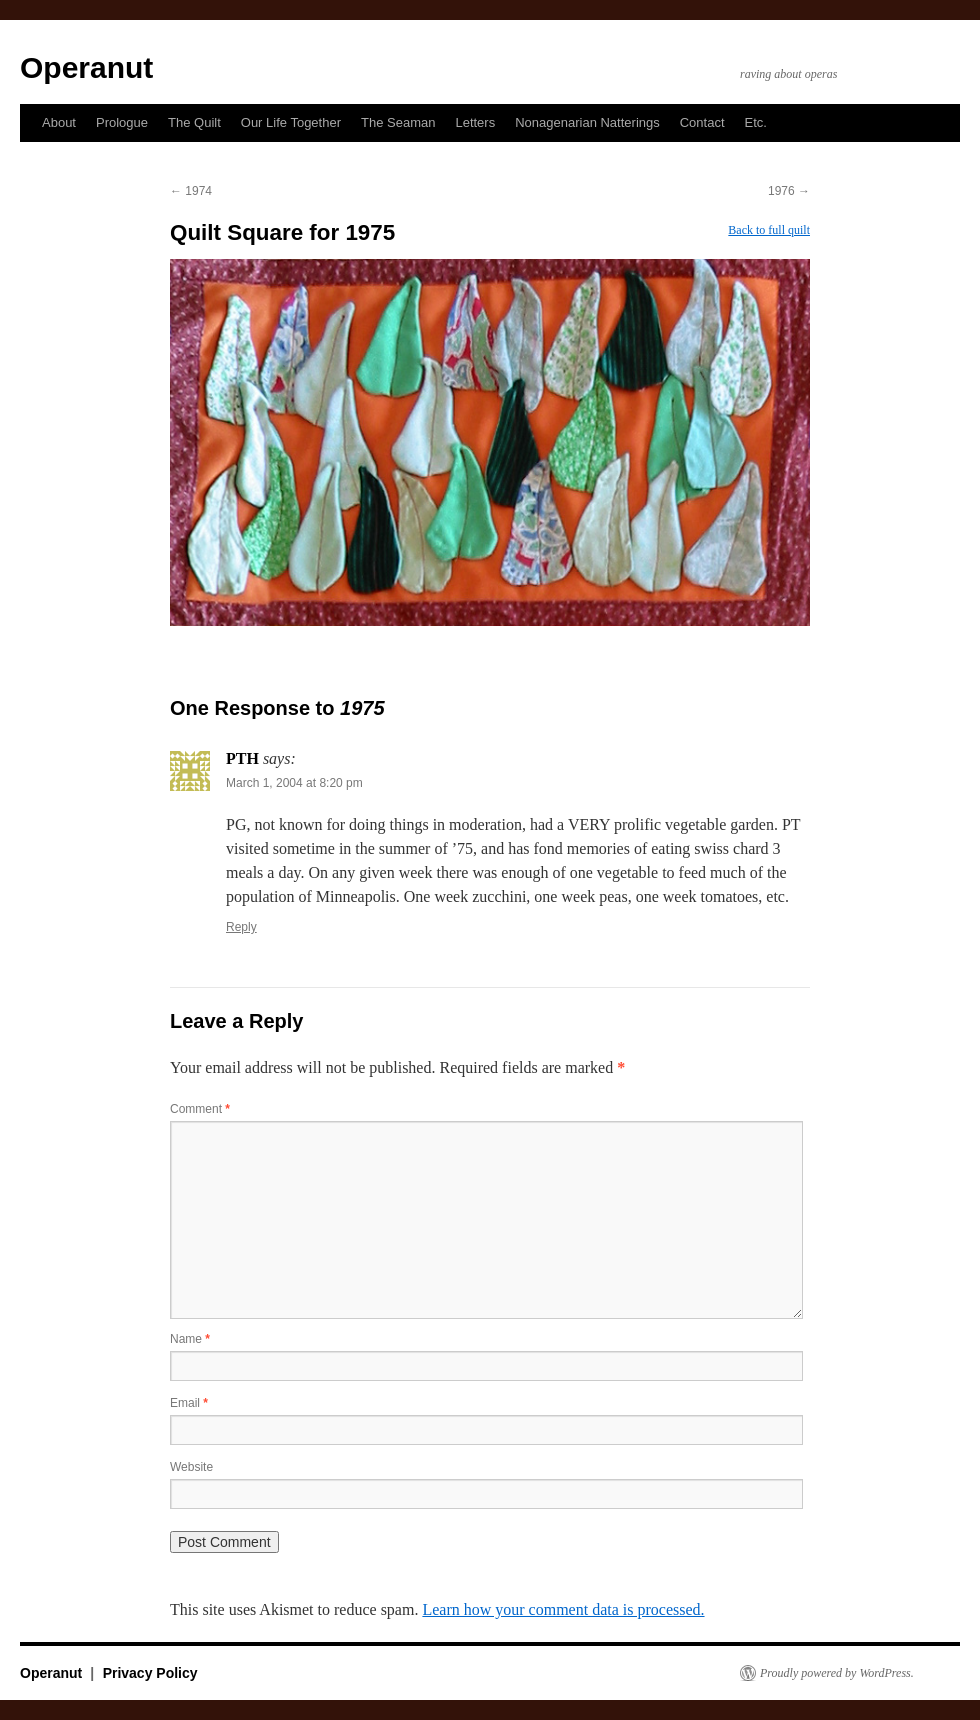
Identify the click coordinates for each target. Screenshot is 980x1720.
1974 (191, 191)
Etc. (756, 122)
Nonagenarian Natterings (587, 122)
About (59, 122)
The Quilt (194, 122)
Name (190, 1339)
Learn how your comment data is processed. (563, 1609)
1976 (789, 191)
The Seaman (398, 122)
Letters (475, 122)
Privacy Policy (150, 1673)
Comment (200, 1109)
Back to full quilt (769, 230)
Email (189, 1403)
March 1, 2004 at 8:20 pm (294, 783)
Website (191, 1467)
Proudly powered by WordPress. (837, 1673)
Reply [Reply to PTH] (241, 927)
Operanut (86, 67)
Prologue (122, 122)
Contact (702, 122)
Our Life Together (291, 122)
